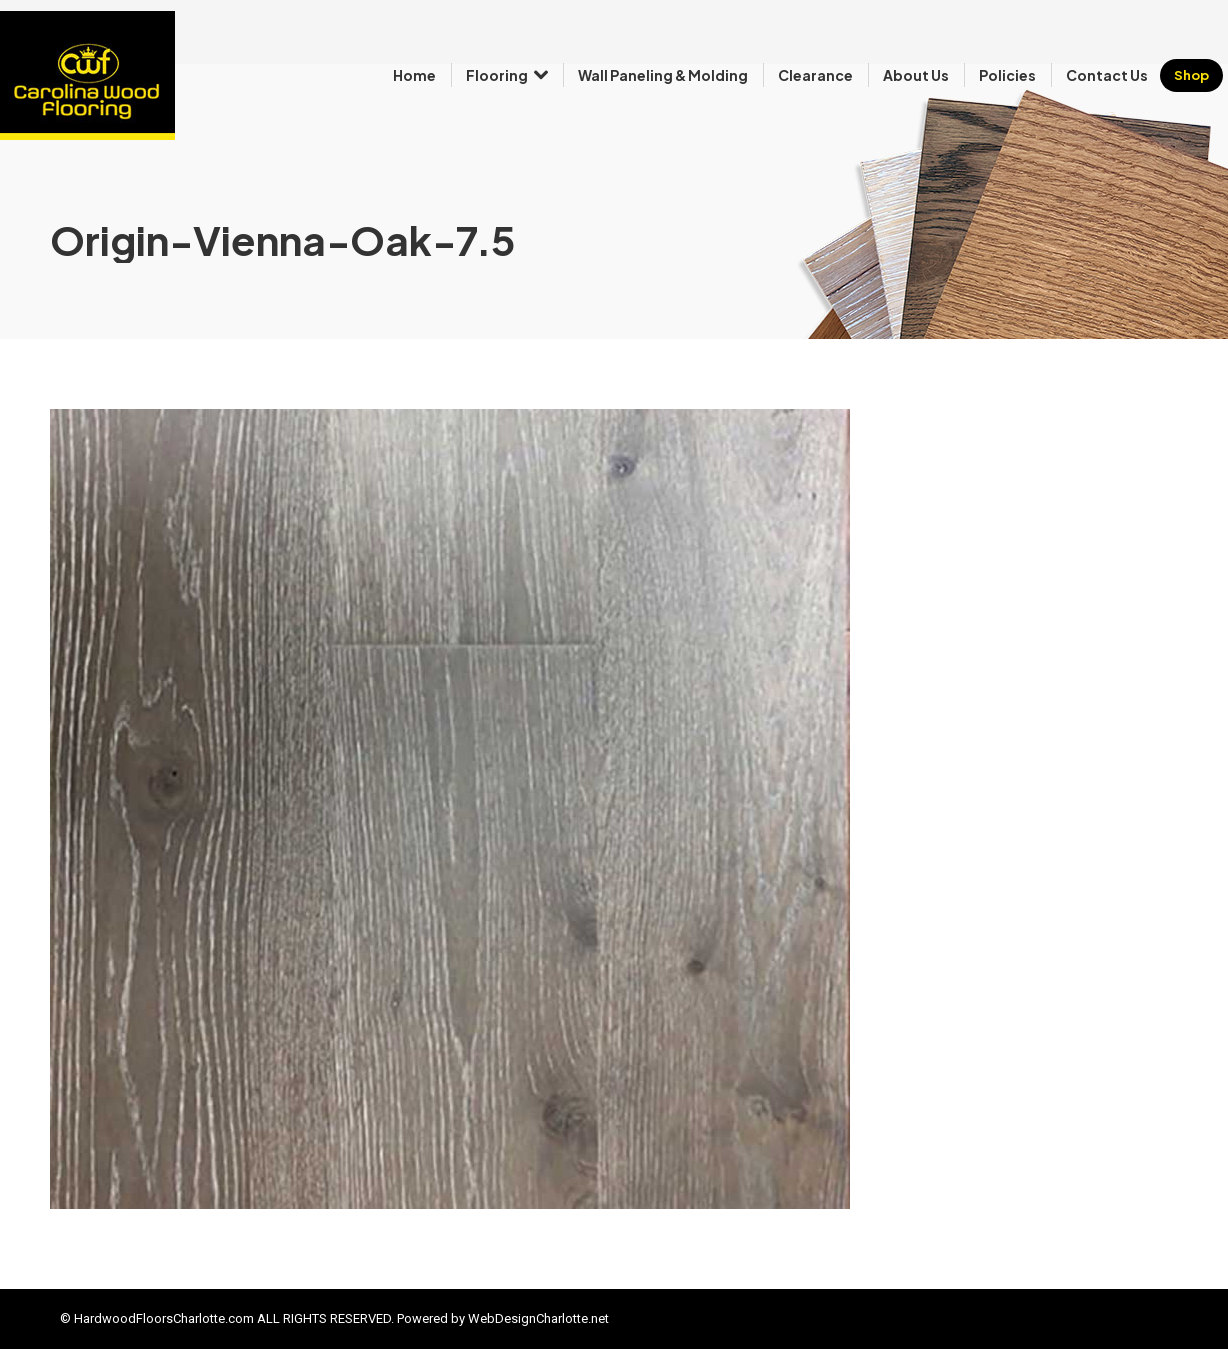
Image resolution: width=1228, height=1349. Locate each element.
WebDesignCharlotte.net (538, 1318)
